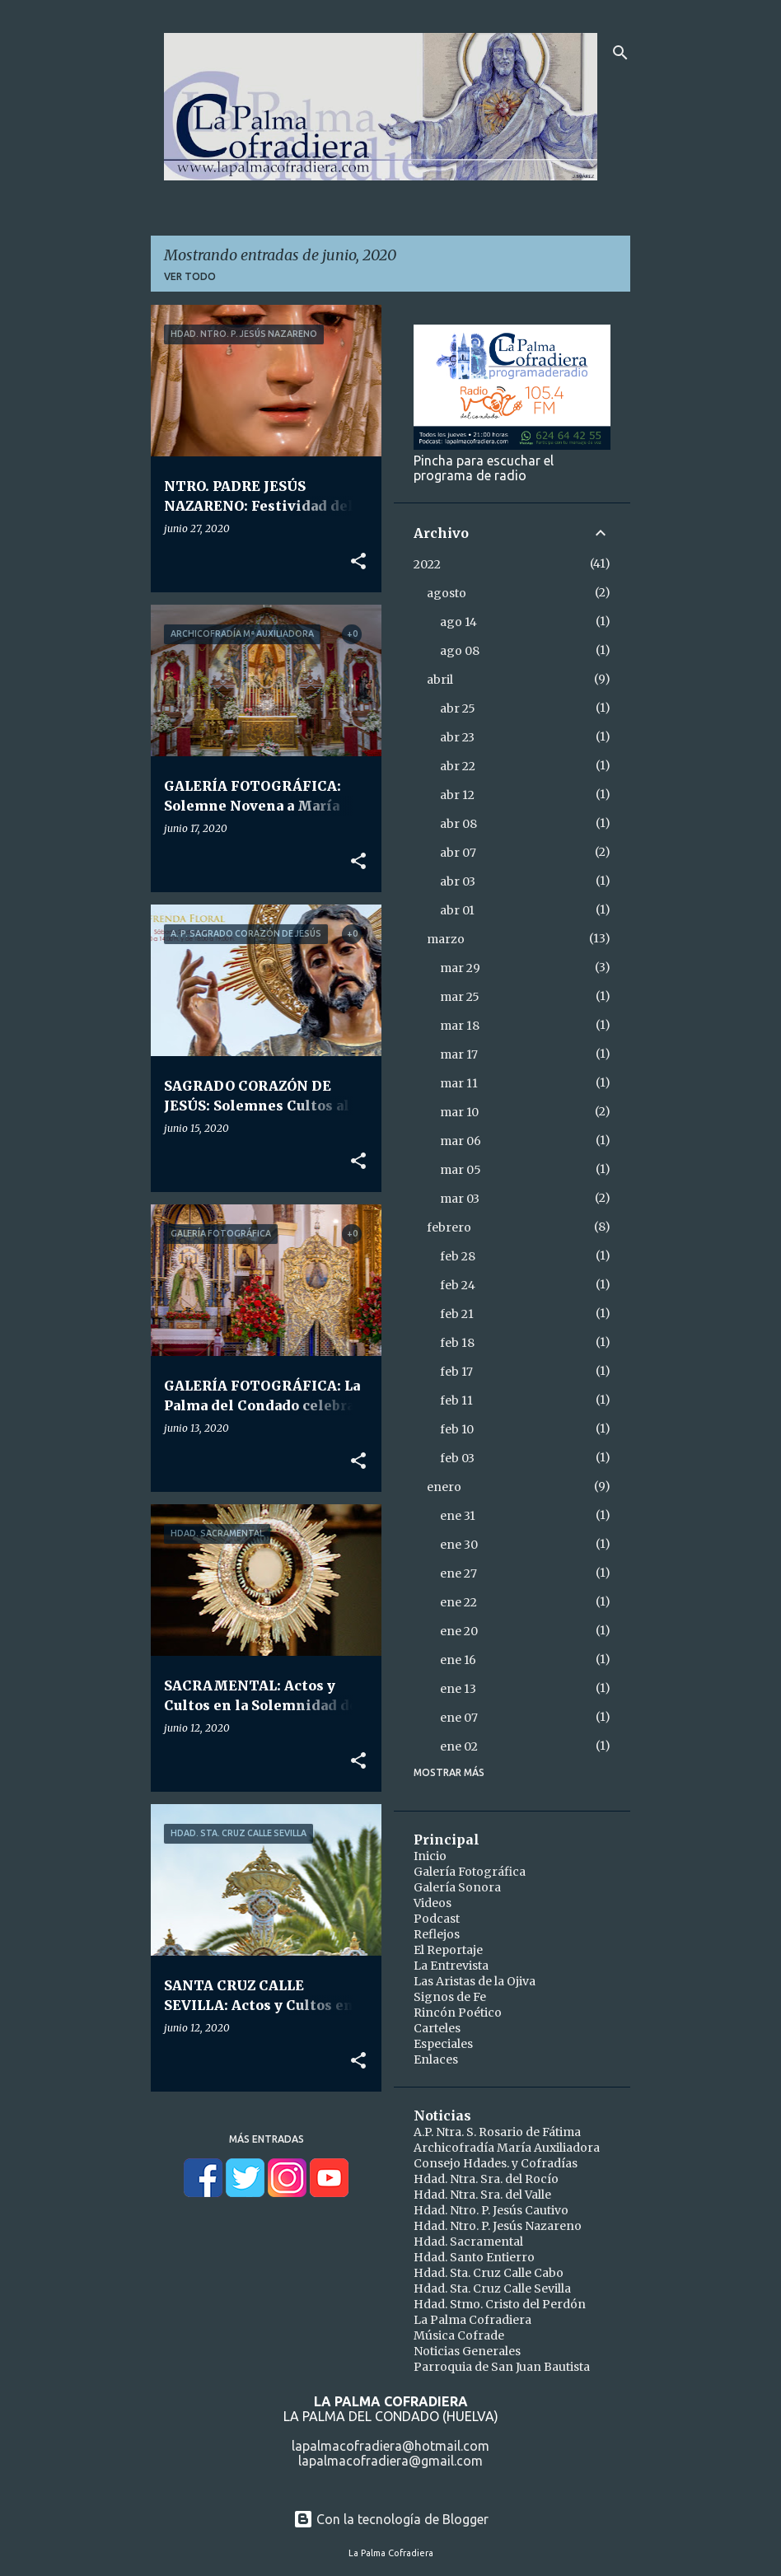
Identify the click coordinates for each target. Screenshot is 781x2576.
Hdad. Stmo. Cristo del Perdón (500, 2304)
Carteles (437, 2028)
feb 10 (457, 1429)
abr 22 (457, 766)
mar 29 (460, 968)
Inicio (430, 1856)
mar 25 (459, 996)
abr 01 (457, 910)
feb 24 (457, 1285)
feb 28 (457, 1256)
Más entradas (266, 2139)
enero (444, 1487)
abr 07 (458, 852)
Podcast (437, 1918)
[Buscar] (620, 52)
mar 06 (460, 1141)
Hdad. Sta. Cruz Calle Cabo (489, 2272)
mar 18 (459, 1025)
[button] (358, 562)
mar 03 (459, 1198)
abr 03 (457, 881)
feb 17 (456, 1371)
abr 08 (458, 823)
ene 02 (459, 1746)
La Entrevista (451, 1965)
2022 (427, 564)
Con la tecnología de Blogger (391, 2519)
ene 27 (458, 1573)
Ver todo (190, 276)
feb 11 (456, 1400)
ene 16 (458, 1660)
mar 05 (460, 1169)
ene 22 (458, 1602)
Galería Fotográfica (470, 1871)
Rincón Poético (458, 2012)
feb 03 (457, 1458)
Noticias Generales (467, 2351)
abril (440, 679)
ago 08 (459, 650)
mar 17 (459, 1054)
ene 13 (458, 1688)
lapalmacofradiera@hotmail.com (390, 2445)
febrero (449, 1227)
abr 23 (457, 737)
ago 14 (458, 622)
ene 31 (457, 1515)
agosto (446, 593)
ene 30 (459, 1544)
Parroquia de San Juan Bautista (502, 2366)
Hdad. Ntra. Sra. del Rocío (486, 2179)
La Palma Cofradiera (472, 2319)
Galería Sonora (457, 1887)
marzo (446, 939)
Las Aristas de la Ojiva (474, 1981)
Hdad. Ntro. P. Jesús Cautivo (491, 2210)
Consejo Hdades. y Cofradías (496, 2163)
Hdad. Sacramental (468, 2241)
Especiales (443, 2043)
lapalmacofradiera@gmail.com (390, 2460)
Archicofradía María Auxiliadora (507, 2147)
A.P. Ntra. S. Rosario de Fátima (497, 2132)
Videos (432, 1903)
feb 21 (457, 1314)
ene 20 (459, 1631)
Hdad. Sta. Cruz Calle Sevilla (492, 2288)
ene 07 (459, 1717)
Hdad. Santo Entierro (474, 2257)
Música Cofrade (459, 2335)
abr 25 (457, 708)
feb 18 (457, 1342)
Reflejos (437, 1934)
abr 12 (457, 795)
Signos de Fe (450, 1996)
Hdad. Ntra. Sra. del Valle (482, 2194)
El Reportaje (448, 1950)
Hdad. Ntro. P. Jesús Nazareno (498, 2225)
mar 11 (459, 1083)
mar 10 (459, 1112)
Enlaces (436, 2059)
